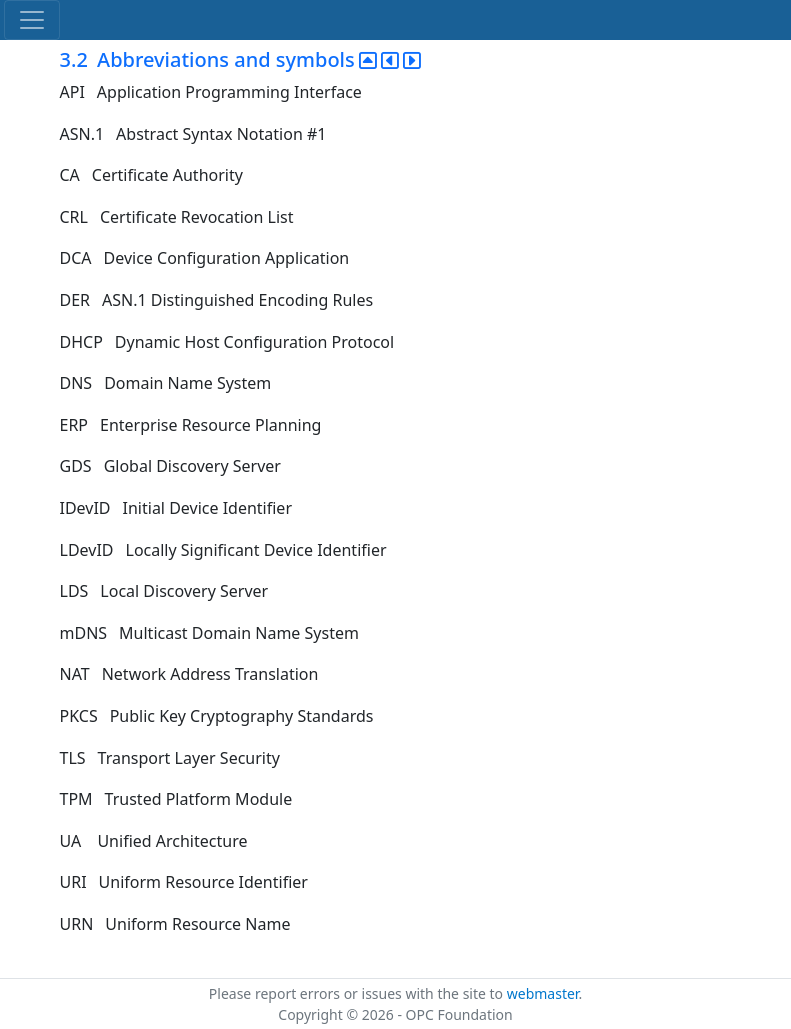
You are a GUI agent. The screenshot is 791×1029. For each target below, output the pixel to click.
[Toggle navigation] (32, 20)
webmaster (543, 993)
